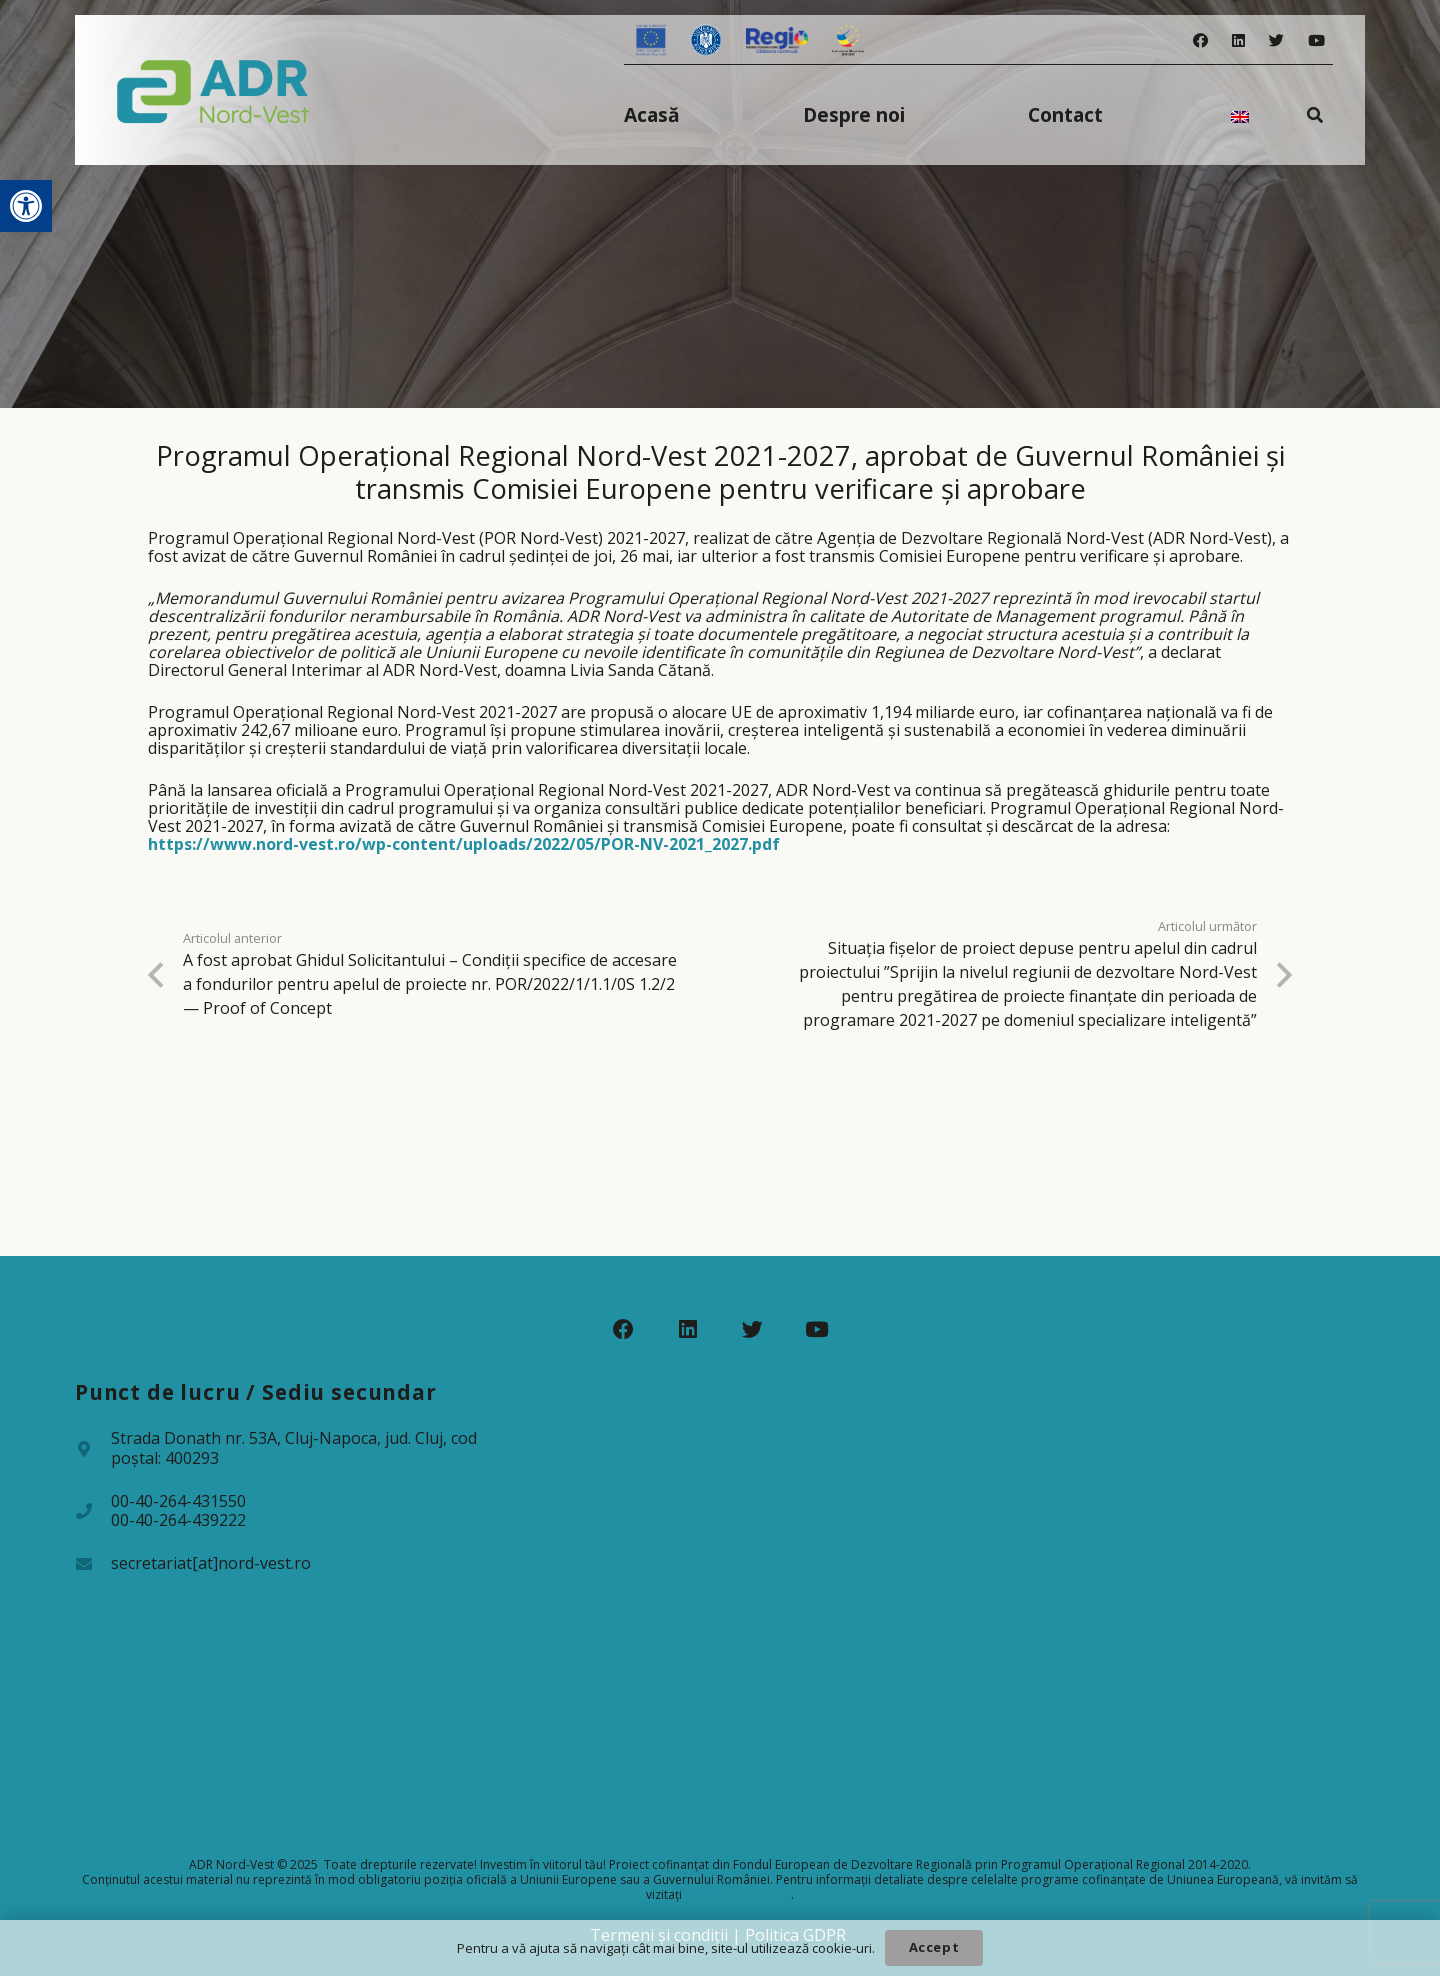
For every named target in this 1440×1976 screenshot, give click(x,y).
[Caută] (1315, 114)
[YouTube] (1316, 40)
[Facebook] (1200, 40)
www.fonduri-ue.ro (738, 1894)
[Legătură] (213, 90)
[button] (26, 206)
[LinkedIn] (1238, 40)
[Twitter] (1276, 40)
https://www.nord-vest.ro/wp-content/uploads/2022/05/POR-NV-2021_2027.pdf (464, 844)
